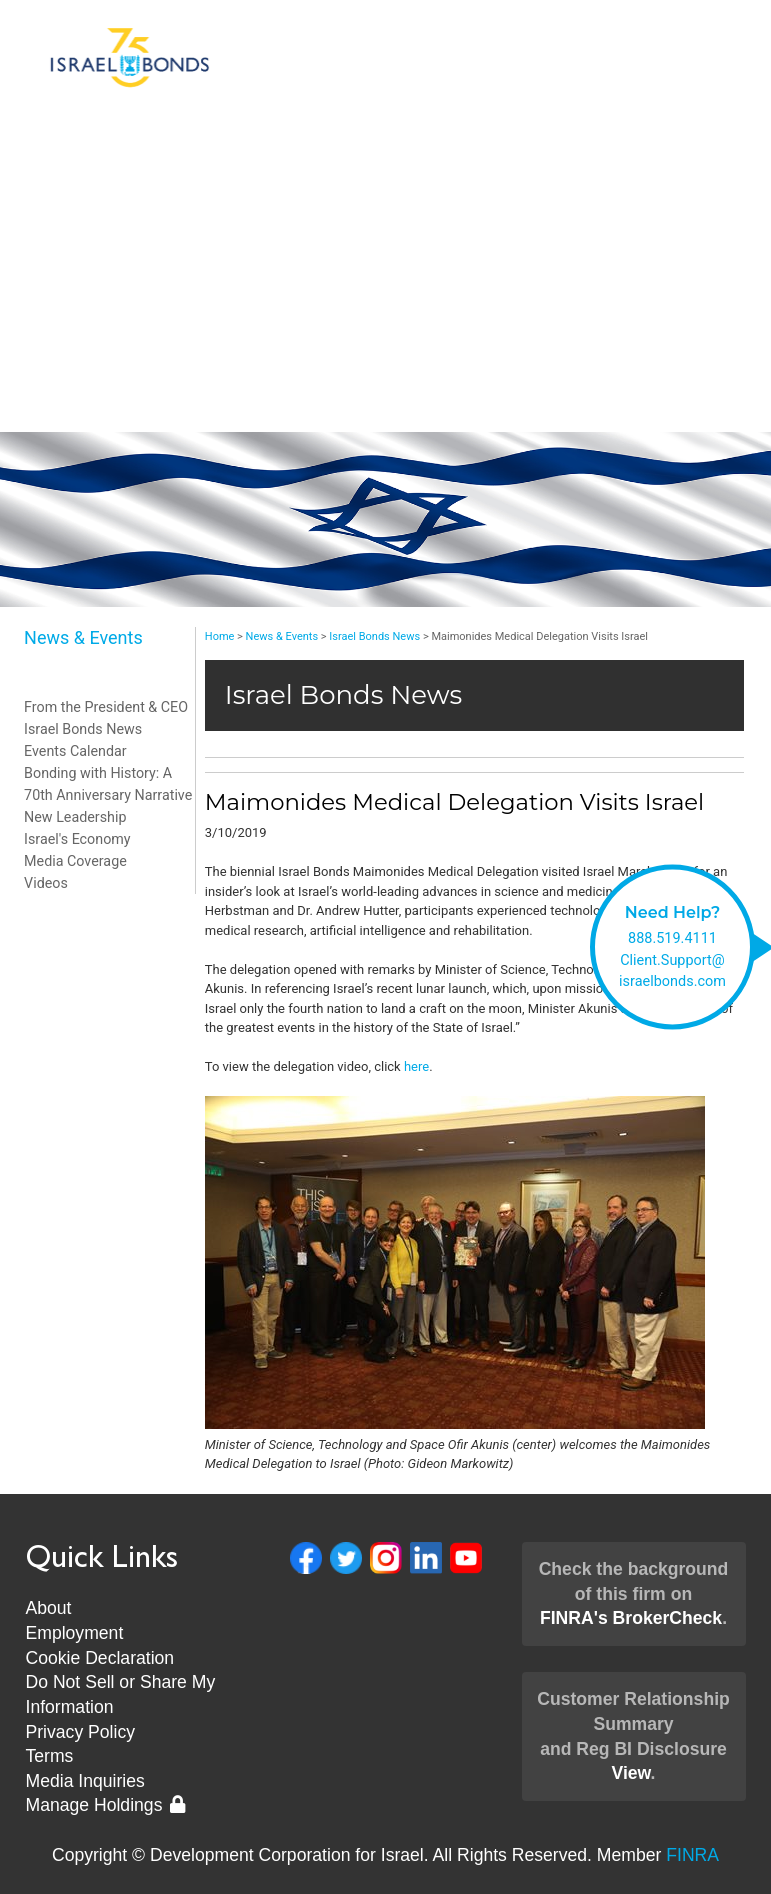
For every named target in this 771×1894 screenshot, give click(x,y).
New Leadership (385, 372)
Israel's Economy (77, 839)
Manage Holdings (106, 1805)
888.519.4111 (672, 938)
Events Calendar (75, 751)
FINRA (692, 1855)
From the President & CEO (106, 707)
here (416, 1066)
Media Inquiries (85, 1781)
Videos (46, 883)
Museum (386, 412)
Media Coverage (75, 861)
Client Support (386, 292)
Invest (385, 212)
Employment (75, 1633)
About (49, 1608)
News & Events (385, 332)
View (630, 1773)
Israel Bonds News (83, 729)
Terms (50, 1756)
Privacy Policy (81, 1732)
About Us (386, 252)
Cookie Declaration (100, 1658)
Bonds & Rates (385, 172)
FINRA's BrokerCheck (631, 1618)
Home (220, 636)
